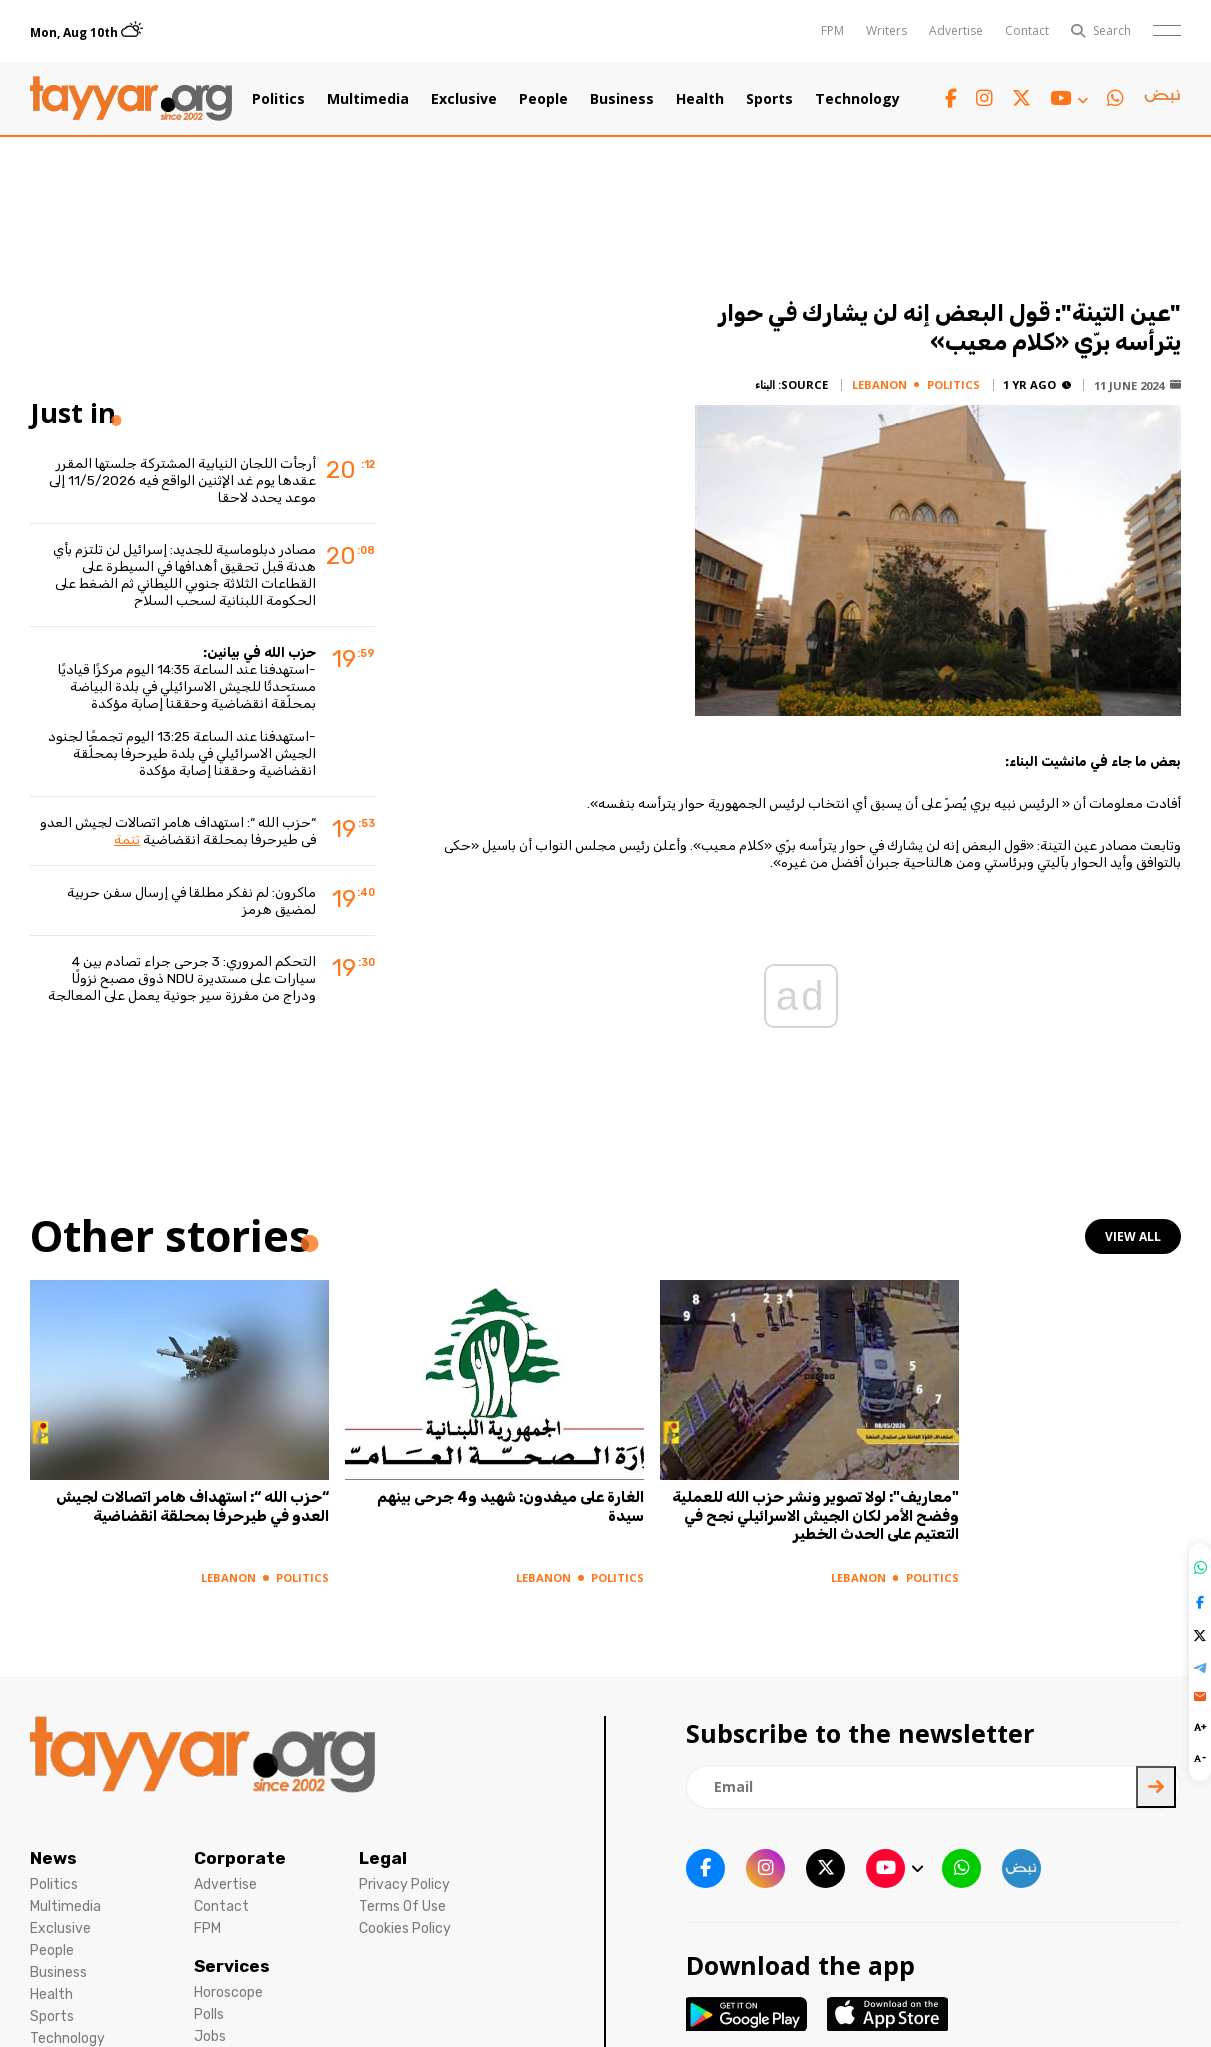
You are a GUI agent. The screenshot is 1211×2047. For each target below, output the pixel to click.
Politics (278, 99)
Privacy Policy (404, 1884)
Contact (1027, 30)
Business (622, 99)
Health (700, 99)
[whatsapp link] (1115, 98)
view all (1133, 1236)
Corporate (240, 1858)
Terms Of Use (402, 1906)
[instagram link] (984, 98)
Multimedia (368, 99)
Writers (886, 30)
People (543, 99)
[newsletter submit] (1156, 1787)
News (53, 1858)
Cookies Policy (405, 1928)
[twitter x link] (1021, 98)
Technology (857, 99)
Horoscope (228, 1992)
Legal (383, 1858)
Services (232, 1966)
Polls (209, 2014)
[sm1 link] (1162, 99)
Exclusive (464, 99)
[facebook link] (951, 98)
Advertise (956, 30)
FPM (832, 30)
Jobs (210, 2036)
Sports (769, 99)
